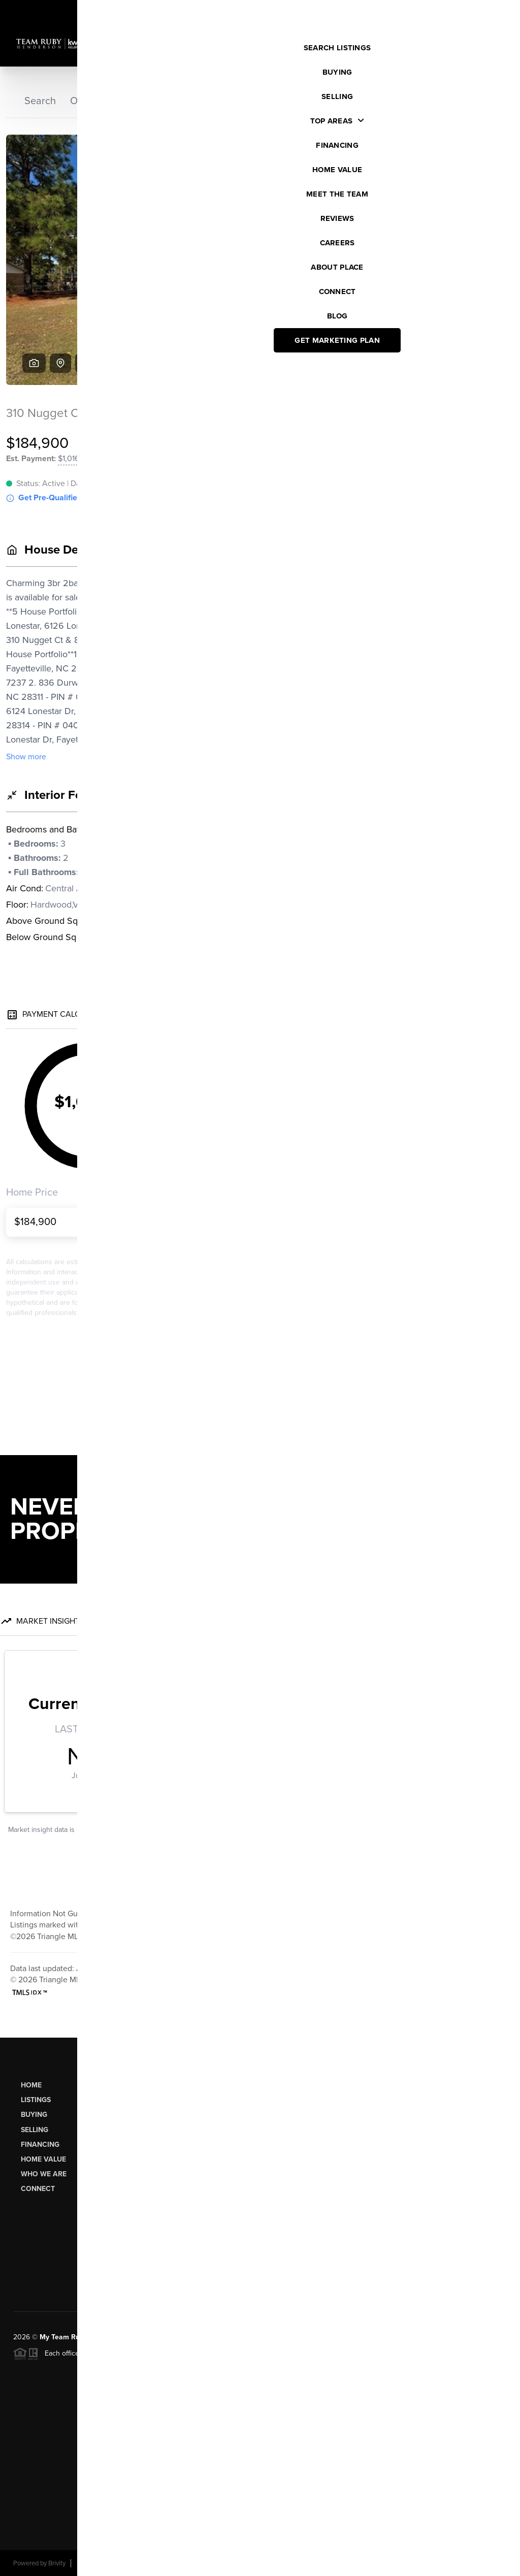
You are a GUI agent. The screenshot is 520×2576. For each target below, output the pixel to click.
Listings (36, 2100)
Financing (40, 2144)
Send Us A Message (331, 2272)
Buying (34, 2114)
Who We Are (44, 2174)
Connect (38, 2188)
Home (31, 2085)
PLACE (197, 2337)
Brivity (57, 2563)
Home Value (43, 2159)
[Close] (497, 2465)
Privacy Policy (364, 2563)
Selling (34, 2130)
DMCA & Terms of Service (433, 2563)
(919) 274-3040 (464, 2192)
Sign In (480, 11)
